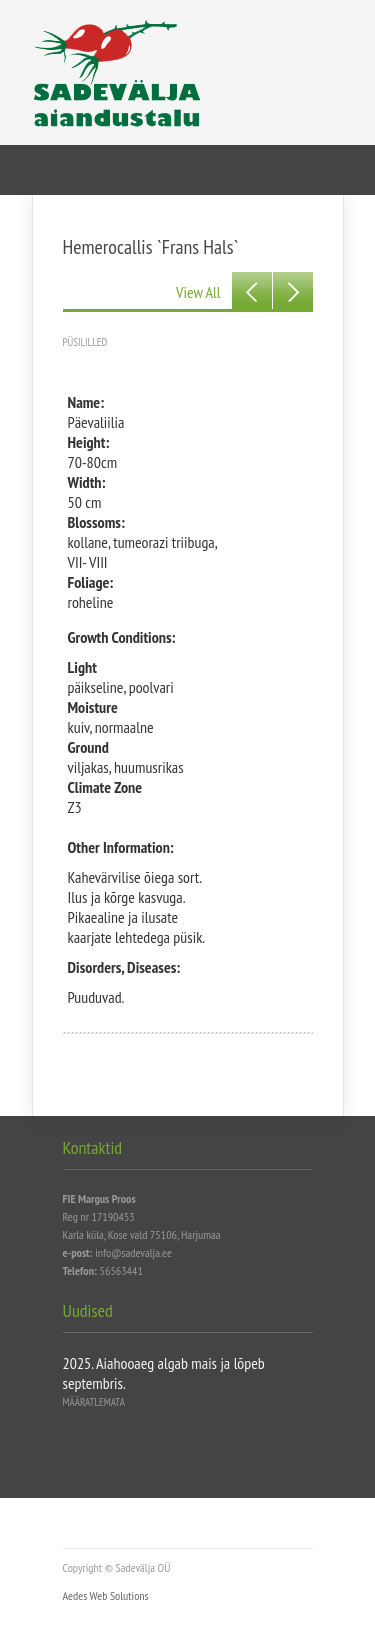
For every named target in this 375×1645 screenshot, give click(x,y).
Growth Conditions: (122, 637)
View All (198, 292)
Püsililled (85, 342)
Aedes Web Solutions (106, 1595)
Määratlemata (94, 1402)
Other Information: (121, 847)
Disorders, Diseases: (124, 967)
